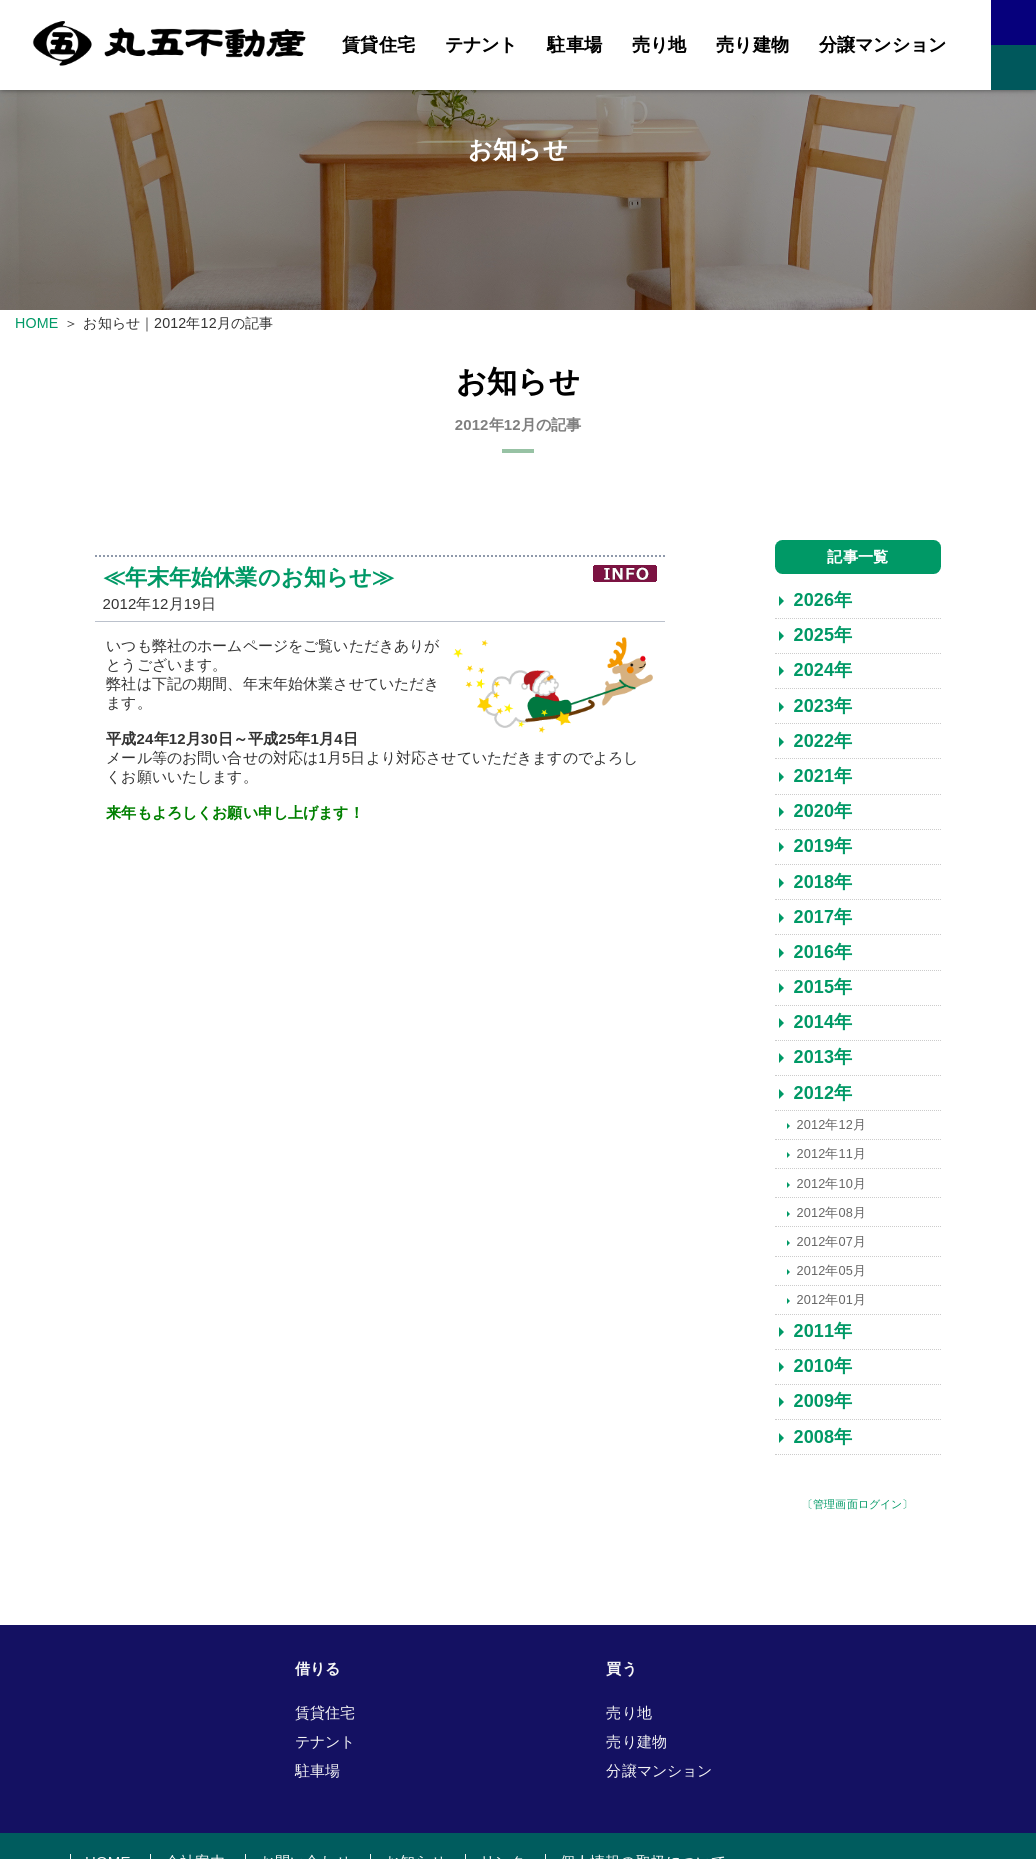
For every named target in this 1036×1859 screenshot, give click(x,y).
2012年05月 (831, 1276)
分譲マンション (882, 45)
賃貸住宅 (378, 45)
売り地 (659, 45)
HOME (36, 323)
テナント (481, 45)
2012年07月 (831, 1247)
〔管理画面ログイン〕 (858, 1510)
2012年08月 (831, 1218)
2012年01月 (831, 1305)
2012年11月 (831, 1160)
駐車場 (574, 45)
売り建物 (752, 45)
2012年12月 (831, 1131)
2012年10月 (831, 1189)
